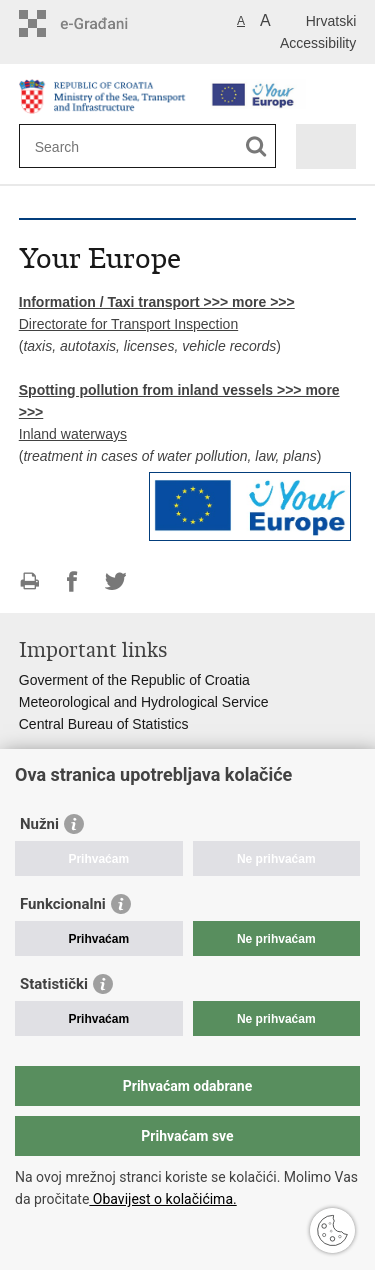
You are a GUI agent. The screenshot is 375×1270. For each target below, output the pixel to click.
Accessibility (318, 43)
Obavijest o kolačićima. (162, 1199)
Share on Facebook (72, 581)
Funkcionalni (63, 904)
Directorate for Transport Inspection (128, 324)
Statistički (54, 984)
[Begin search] (256, 146)
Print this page (29, 581)
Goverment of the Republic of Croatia (134, 680)
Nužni (39, 824)
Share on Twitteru (115, 581)
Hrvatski (331, 21)
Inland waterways (73, 434)
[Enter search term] (107, 146)
